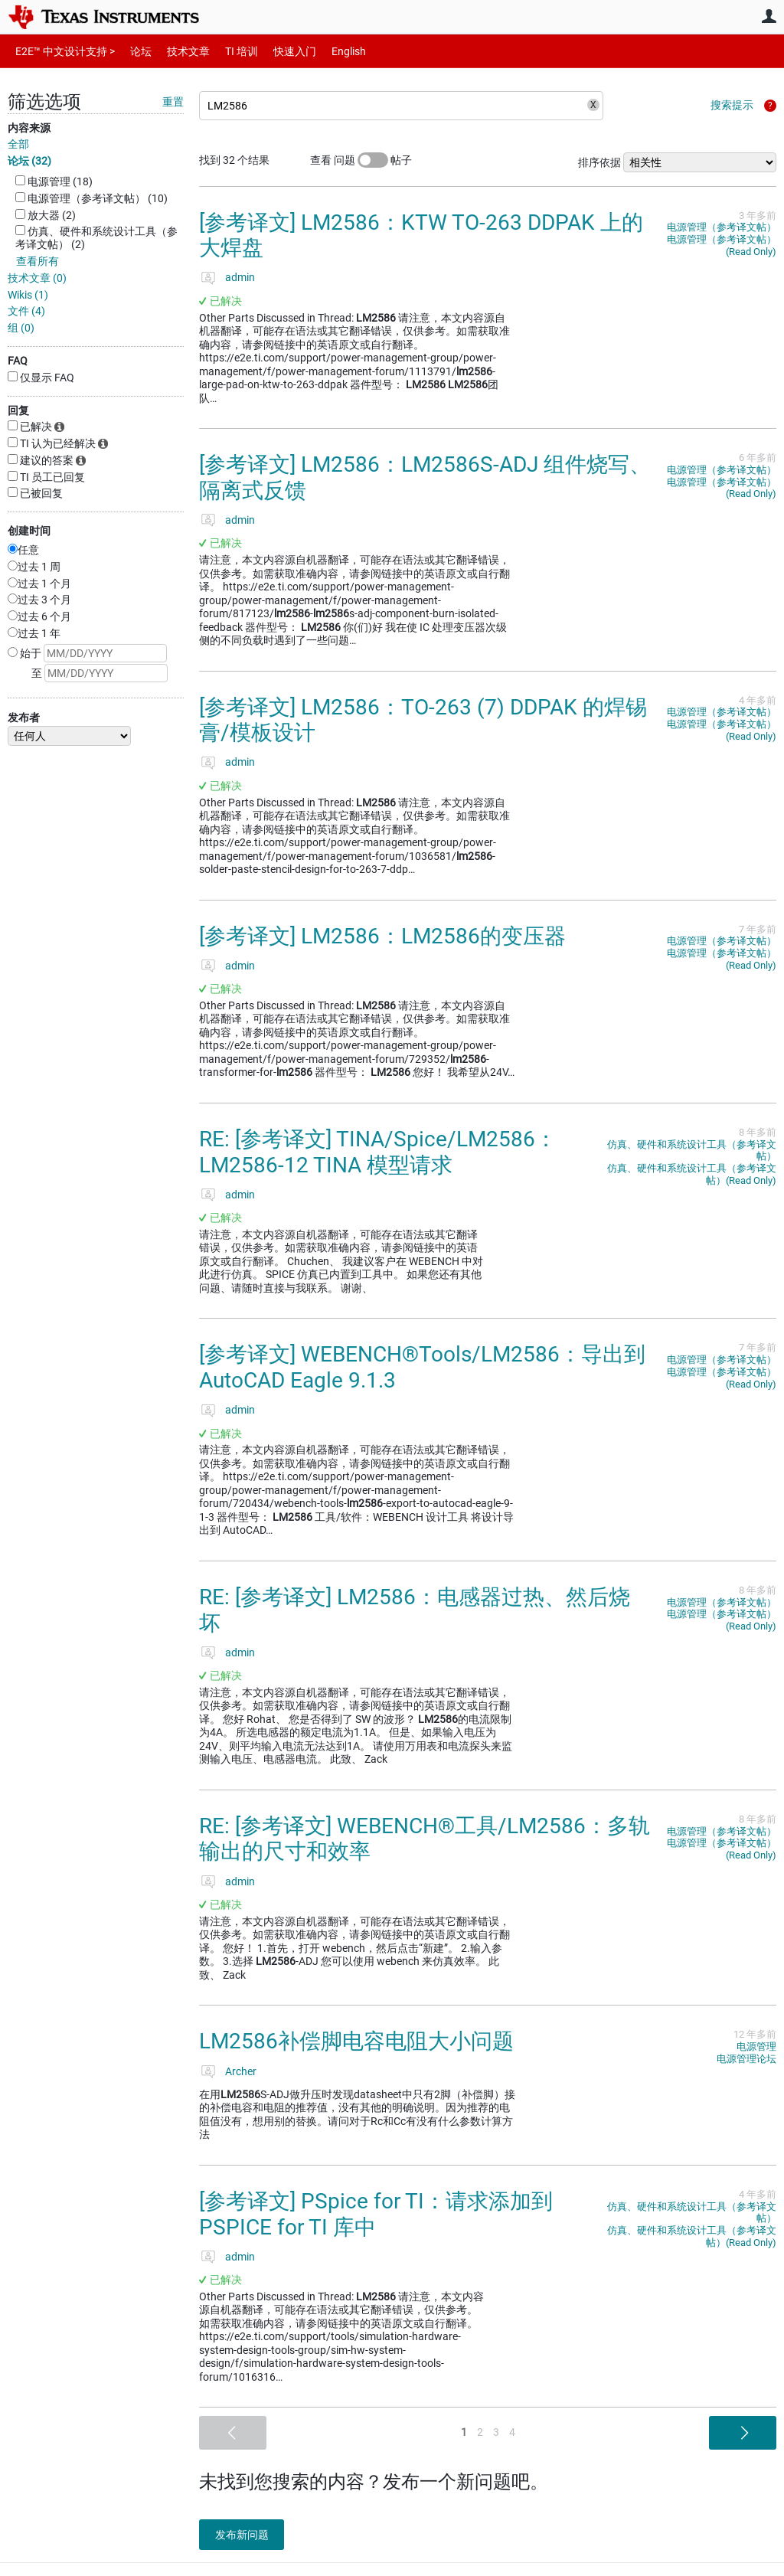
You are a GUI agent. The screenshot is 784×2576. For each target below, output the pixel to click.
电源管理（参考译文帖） (721, 227)
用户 (768, 16)
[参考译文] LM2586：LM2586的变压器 (382, 936)
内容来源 (29, 128)
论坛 (132, 51)
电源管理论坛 (746, 2058)
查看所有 (37, 261)
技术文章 (178, 51)
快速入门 (279, 51)
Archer (240, 2071)
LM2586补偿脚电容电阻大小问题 (356, 2041)
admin (240, 277)
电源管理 (756, 2046)
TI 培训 (228, 51)
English (330, 51)
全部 (18, 144)
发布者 (24, 717)
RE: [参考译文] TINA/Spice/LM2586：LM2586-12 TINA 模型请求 (378, 1152)
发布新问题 (249, 2535)
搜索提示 (731, 105)
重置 (173, 102)
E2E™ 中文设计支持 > (61, 51)
